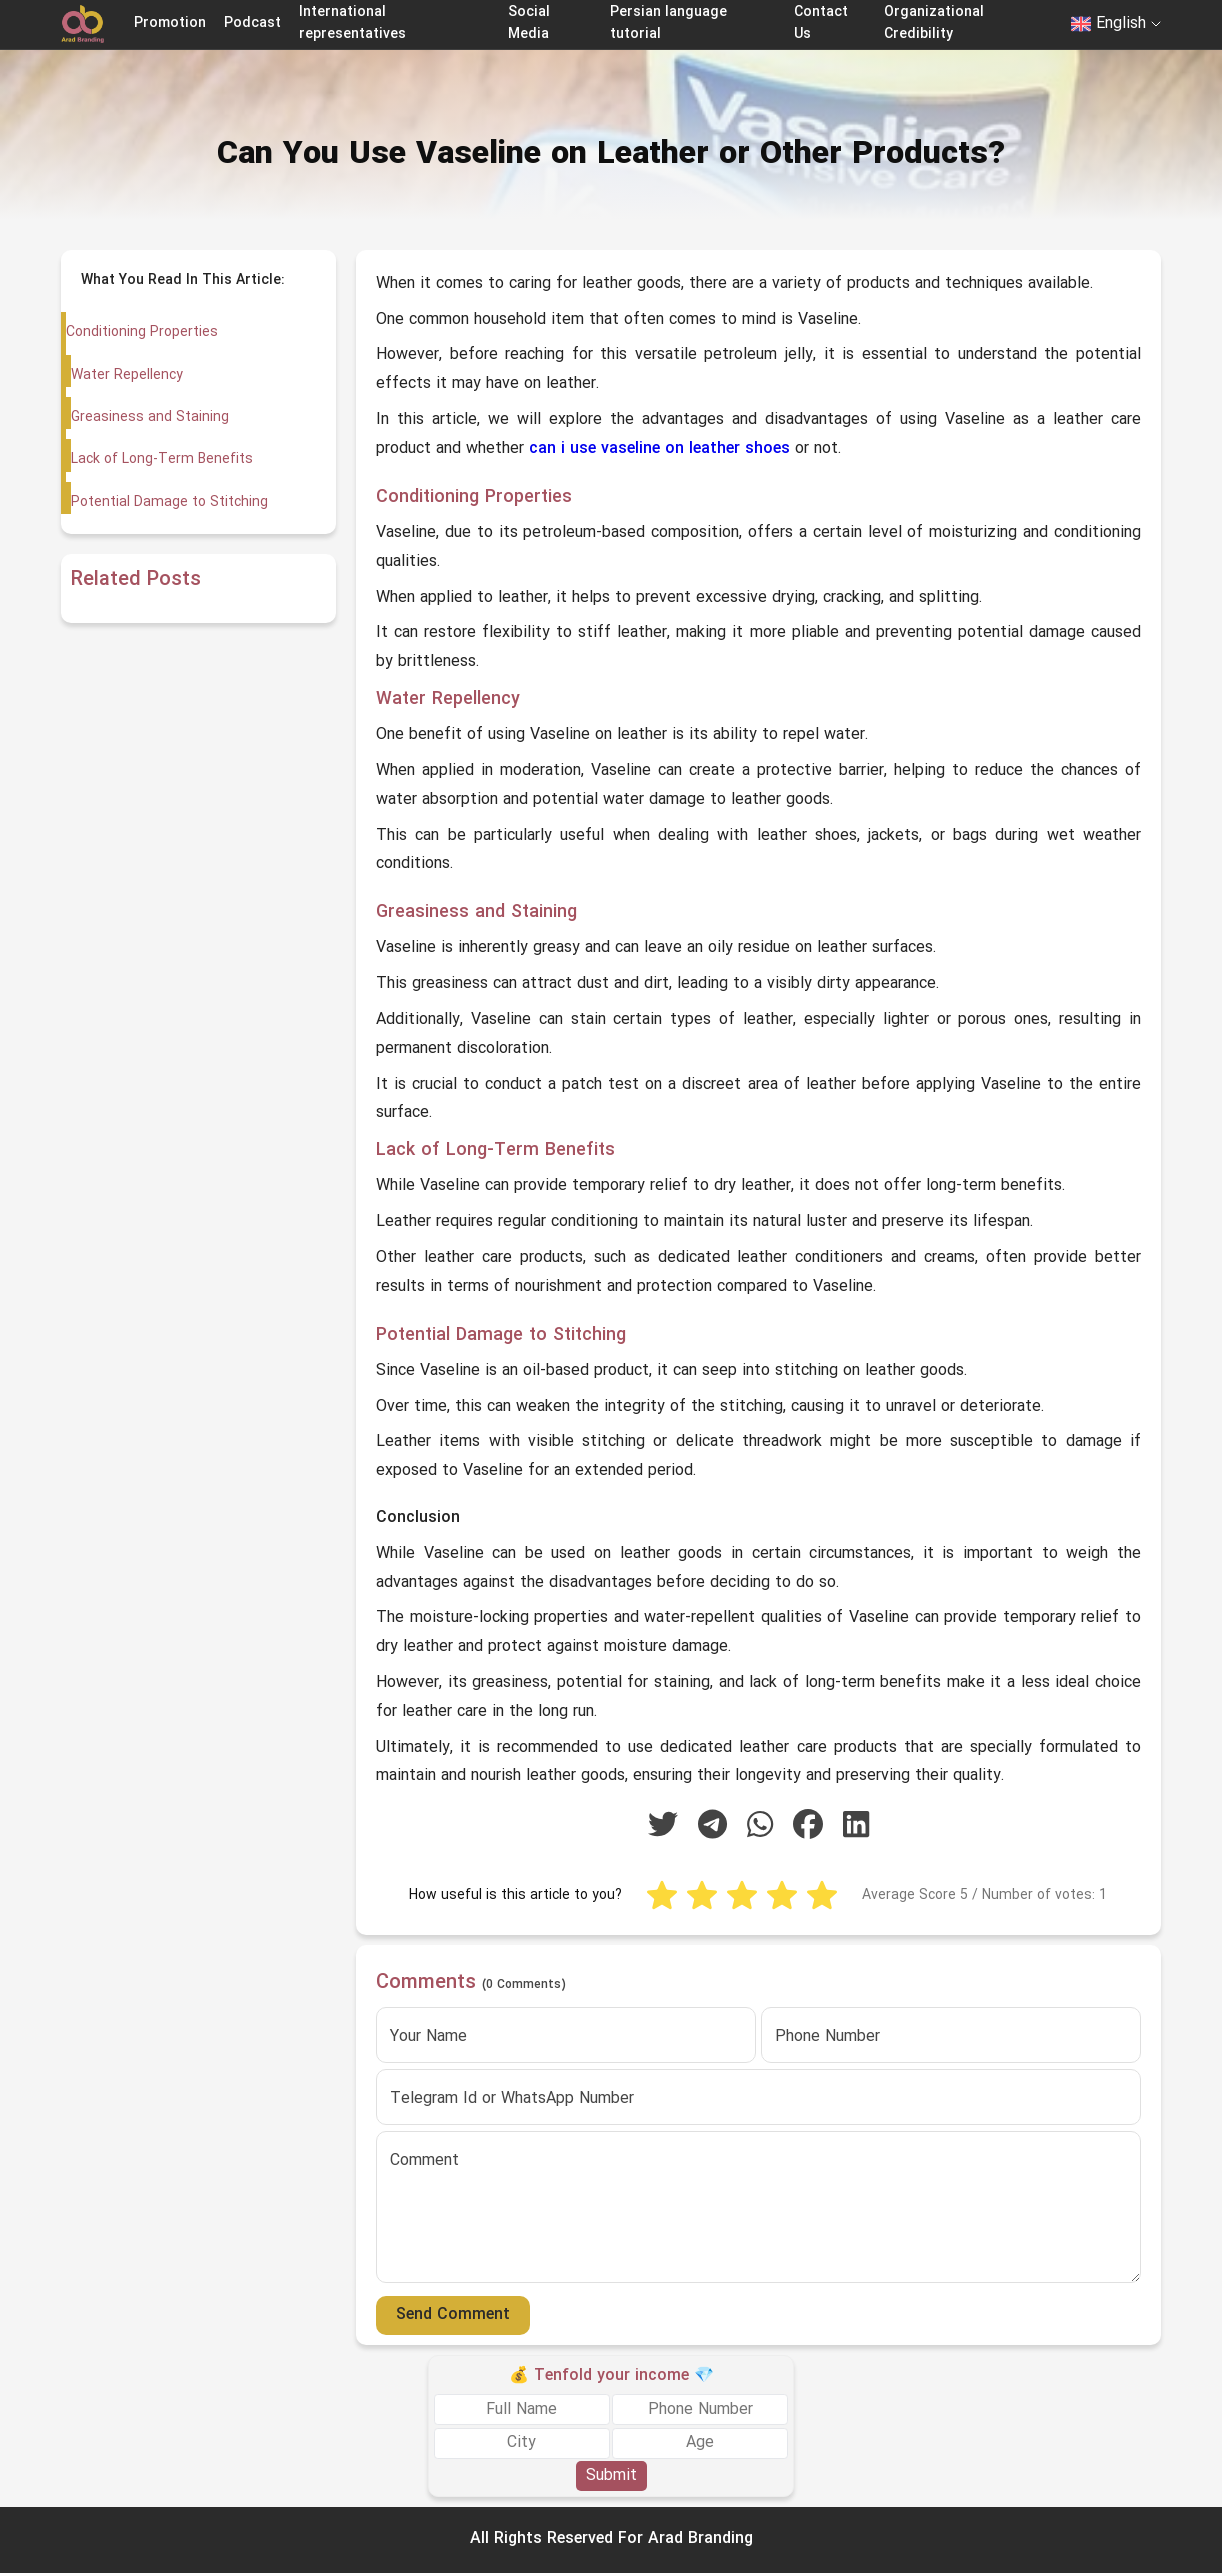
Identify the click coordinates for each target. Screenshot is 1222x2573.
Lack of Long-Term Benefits (161, 459)
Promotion (170, 23)
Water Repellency (127, 375)
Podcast (252, 23)
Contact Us (821, 23)
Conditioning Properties (142, 332)
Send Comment (453, 2315)
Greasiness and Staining (149, 417)
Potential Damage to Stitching (168, 502)
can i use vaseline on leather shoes (659, 449)
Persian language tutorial (668, 23)
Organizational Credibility (934, 23)
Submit (611, 2476)
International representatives (352, 23)
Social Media (529, 23)
